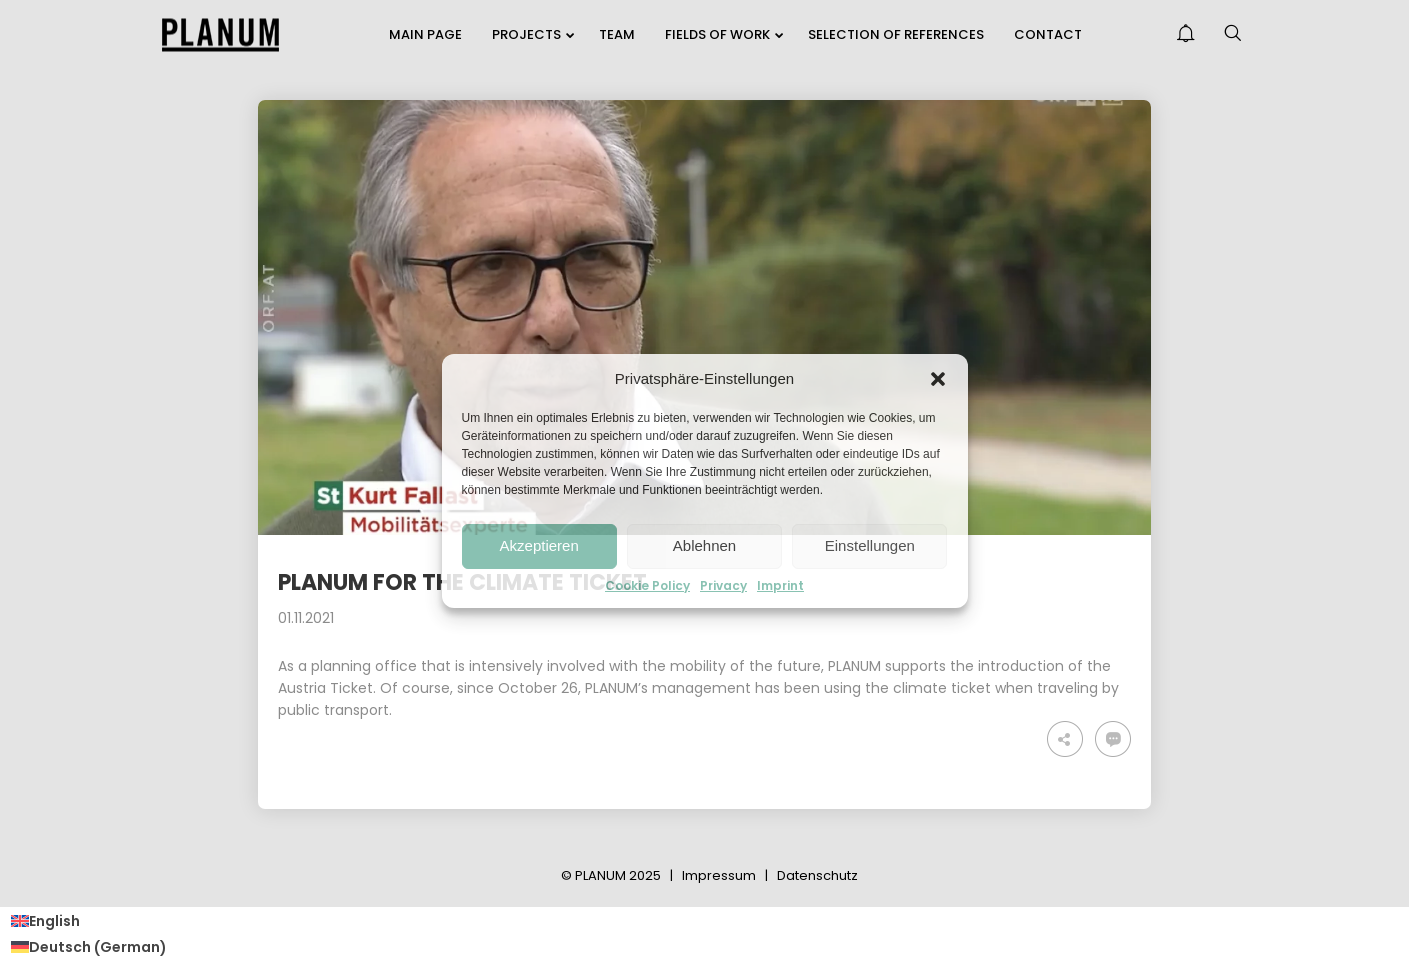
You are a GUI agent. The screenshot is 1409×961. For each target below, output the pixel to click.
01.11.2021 (306, 618)
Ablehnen (704, 545)
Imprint (780, 586)
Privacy (723, 586)
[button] (938, 379)
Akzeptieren (539, 545)
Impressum (719, 875)
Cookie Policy (647, 586)
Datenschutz (817, 875)
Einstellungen (870, 545)
